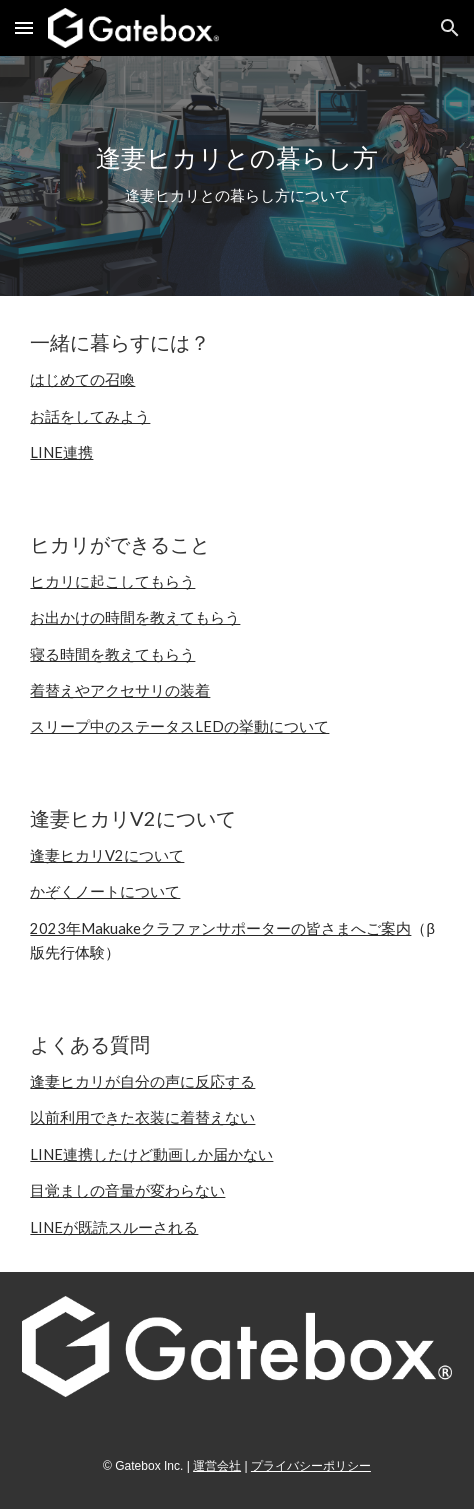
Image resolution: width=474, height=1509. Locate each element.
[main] (236, 176)
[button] (24, 27)
